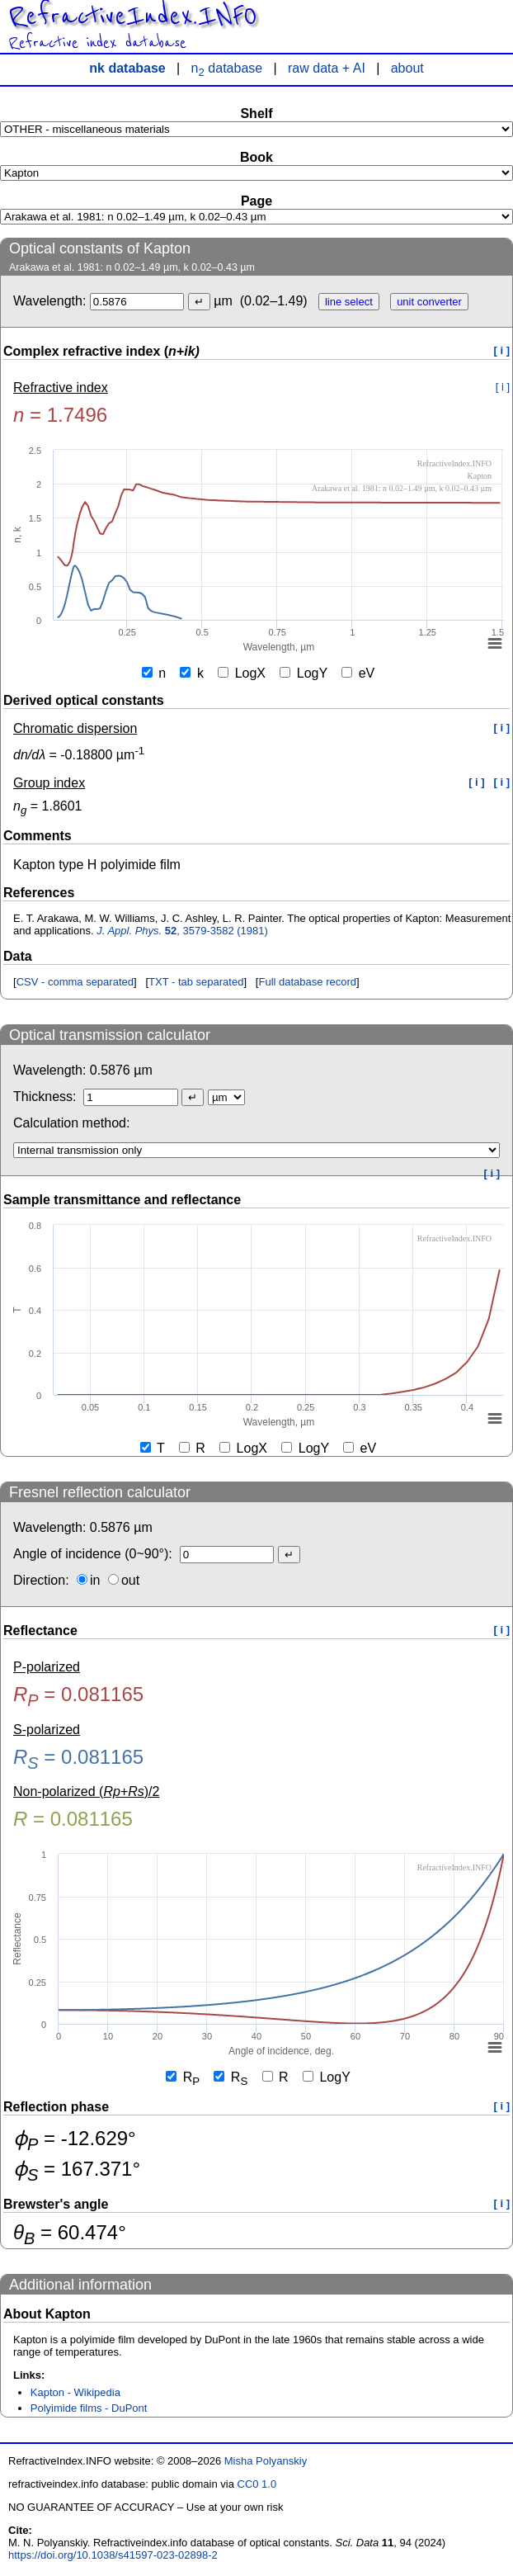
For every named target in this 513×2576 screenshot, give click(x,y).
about (407, 68)
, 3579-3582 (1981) (182, 930)
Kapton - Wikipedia (75, 2392)
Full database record (307, 982)
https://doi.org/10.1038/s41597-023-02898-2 (113, 2555)
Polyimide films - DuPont (89, 2408)
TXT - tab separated (195, 982)
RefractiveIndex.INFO (132, 16)
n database (227, 68)
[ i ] (502, 350)
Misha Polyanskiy (265, 2461)
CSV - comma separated (75, 982)
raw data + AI (326, 68)
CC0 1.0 (257, 2484)
